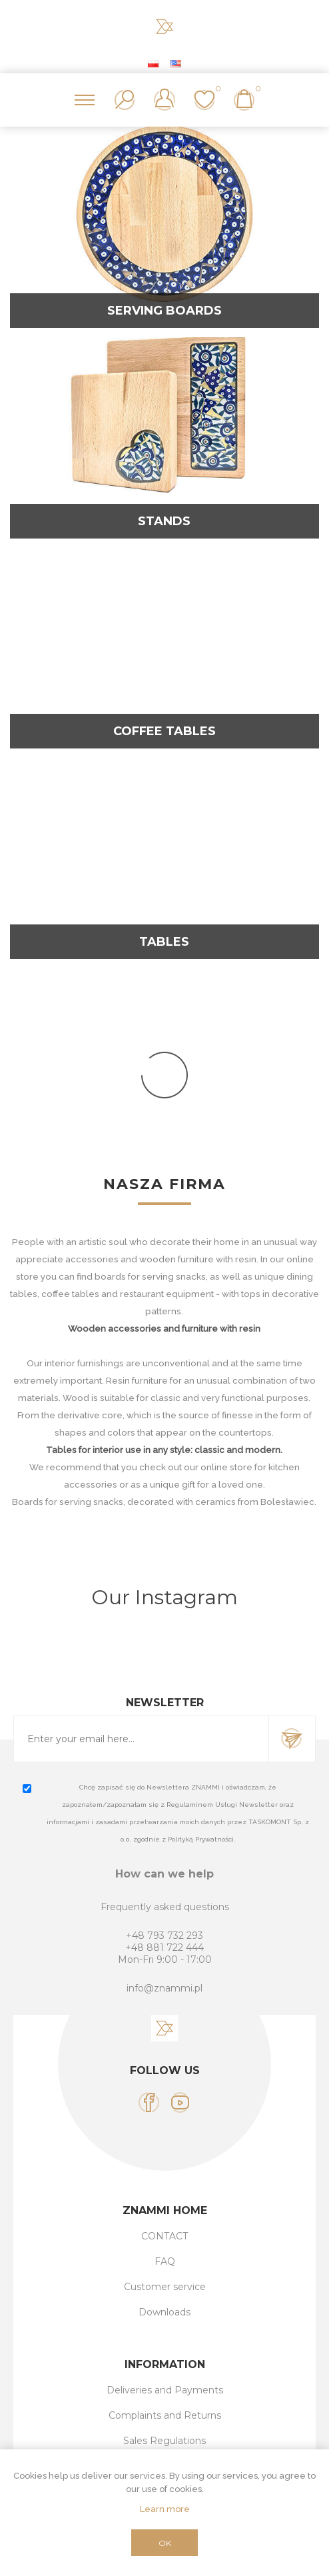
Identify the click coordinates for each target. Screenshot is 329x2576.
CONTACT (164, 2236)
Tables (164, 941)
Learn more (165, 2509)
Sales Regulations (164, 2441)
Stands (164, 521)
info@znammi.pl (164, 1988)
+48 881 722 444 (164, 1947)
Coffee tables (164, 731)
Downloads (164, 2312)
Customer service (165, 2287)
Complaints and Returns (165, 2415)
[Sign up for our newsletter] (141, 1739)
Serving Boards (164, 310)
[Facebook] (149, 2102)
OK (165, 2543)
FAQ (165, 2261)
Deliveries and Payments (165, 2390)
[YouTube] (180, 2102)
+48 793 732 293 (164, 1935)
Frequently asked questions (165, 1907)
